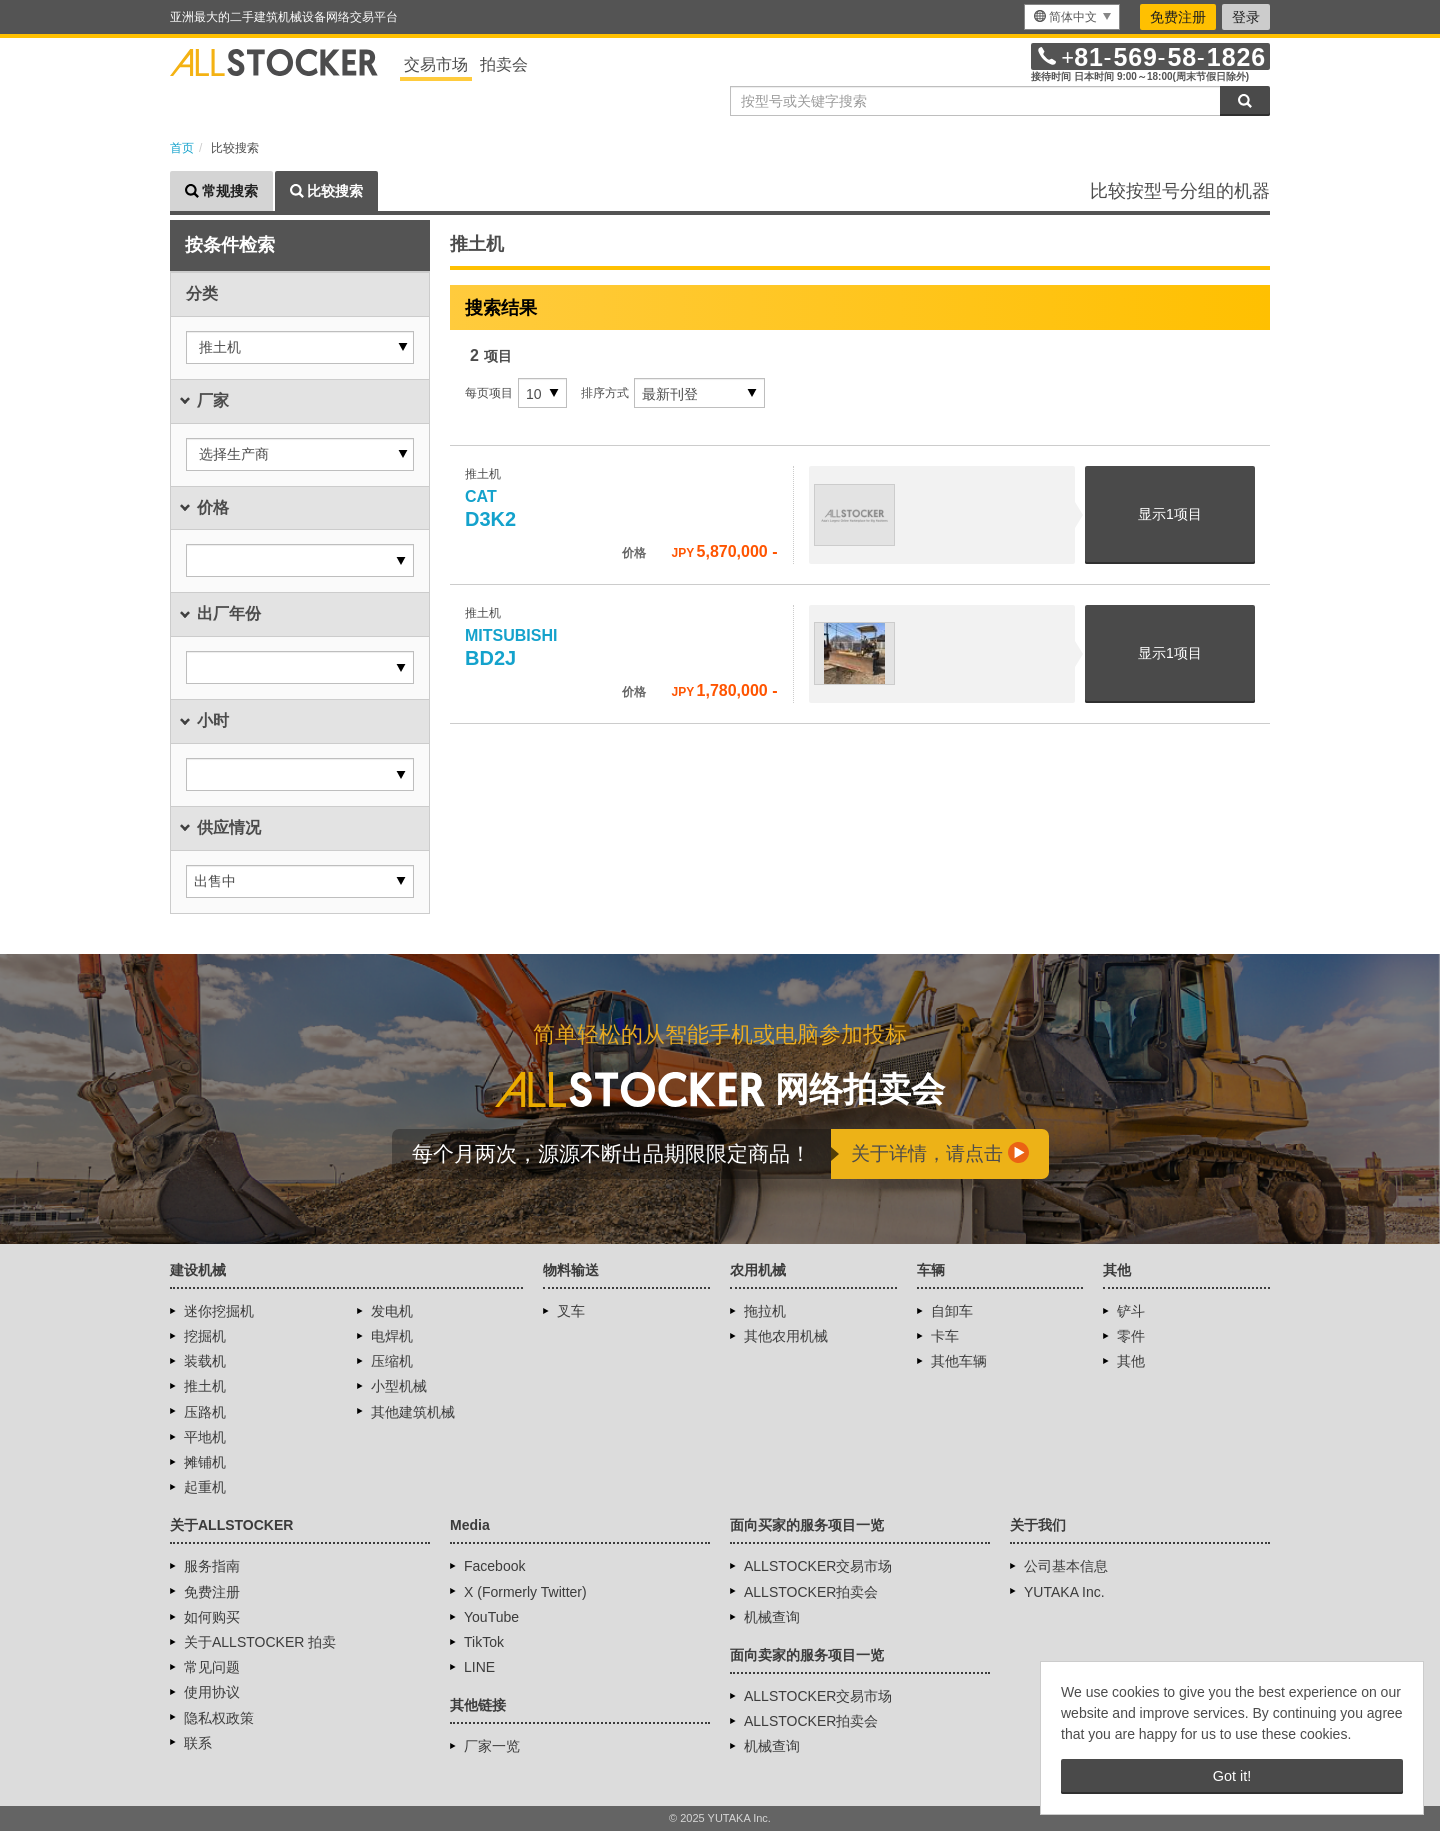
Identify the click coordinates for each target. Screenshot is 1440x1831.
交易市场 (436, 64)
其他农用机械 (786, 1336)
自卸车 (952, 1311)
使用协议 (212, 1692)
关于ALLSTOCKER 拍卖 (260, 1642)
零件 (1131, 1336)
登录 (1246, 17)
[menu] (1072, 17)
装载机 (205, 1361)
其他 (1131, 1361)
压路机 (205, 1412)
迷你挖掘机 (219, 1311)
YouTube (491, 1617)
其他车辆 (959, 1361)
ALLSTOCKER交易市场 (818, 1566)
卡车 (945, 1336)
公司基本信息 (1066, 1566)
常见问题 (212, 1667)
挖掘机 (205, 1336)
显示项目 (1170, 514)
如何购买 (212, 1617)
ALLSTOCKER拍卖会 (811, 1592)
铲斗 (1131, 1311)
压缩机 (392, 1361)
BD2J (513, 648)
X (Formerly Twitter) (525, 1592)
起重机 (205, 1487)
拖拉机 (765, 1311)
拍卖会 (504, 64)
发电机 (392, 1311)
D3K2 (490, 509)
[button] (300, 347)
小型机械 (399, 1386)
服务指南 (212, 1566)
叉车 (571, 1311)
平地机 (205, 1437)
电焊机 (392, 1336)
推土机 (205, 1386)
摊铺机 (205, 1462)
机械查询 (772, 1617)
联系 (198, 1743)
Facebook (494, 1566)
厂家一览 (492, 1746)
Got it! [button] (1232, 1776)
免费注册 (1178, 17)
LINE (479, 1667)
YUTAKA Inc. (1064, 1592)
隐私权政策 (219, 1718)
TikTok (484, 1642)
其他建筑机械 (413, 1412)
